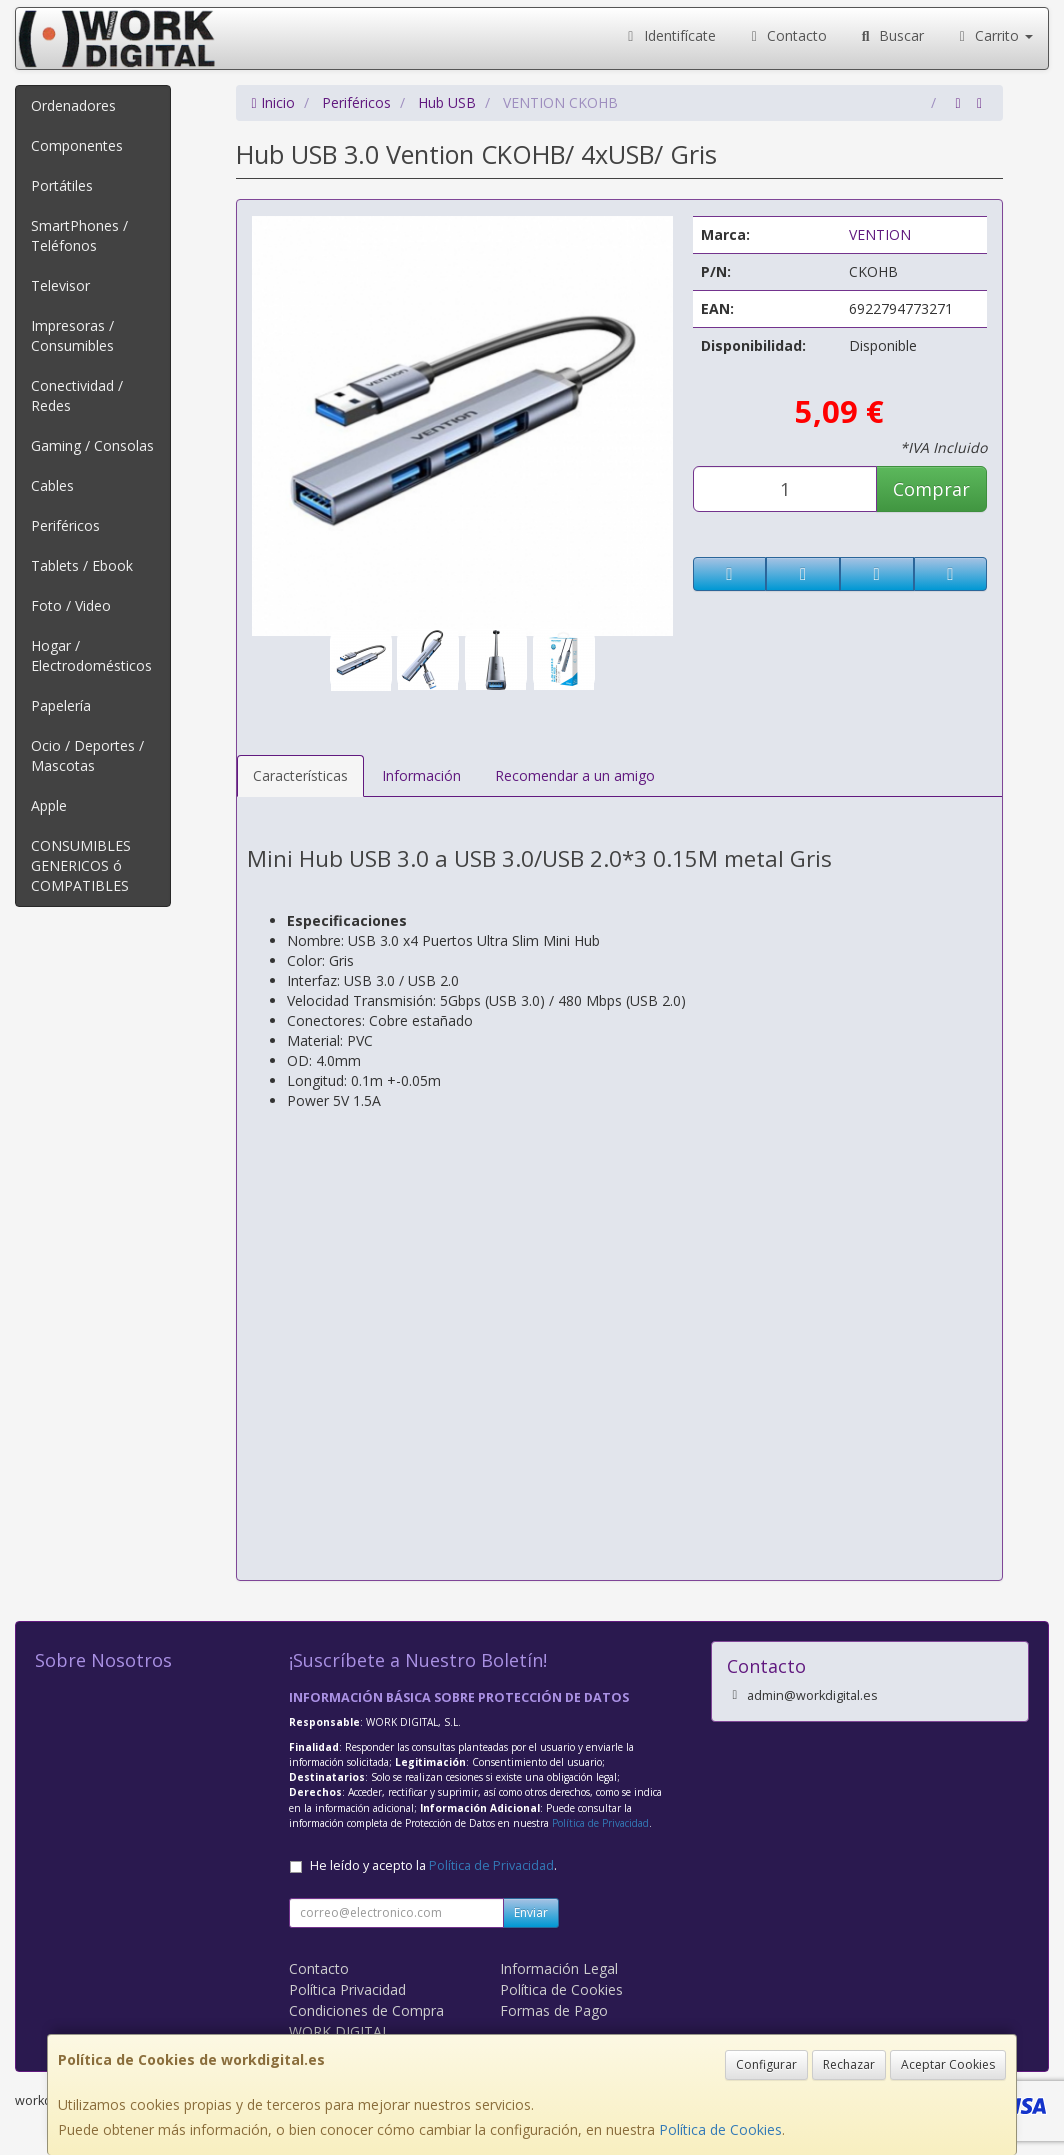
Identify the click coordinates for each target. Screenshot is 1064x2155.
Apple (49, 805)
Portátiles (62, 185)
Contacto (787, 35)
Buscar (890, 35)
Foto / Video (71, 605)
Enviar (531, 1912)
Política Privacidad (347, 1989)
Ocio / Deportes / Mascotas (87, 755)
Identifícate (669, 35)
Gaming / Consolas (92, 445)
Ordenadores (73, 105)
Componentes (77, 145)
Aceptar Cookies (948, 2064)
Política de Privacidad (600, 1823)
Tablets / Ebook (82, 565)
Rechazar (849, 2064)
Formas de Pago (554, 2010)
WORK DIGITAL (339, 2031)
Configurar (766, 2064)
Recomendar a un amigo (575, 775)
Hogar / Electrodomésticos (91, 655)
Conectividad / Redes (77, 395)
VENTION (880, 234)
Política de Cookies (720, 2129)
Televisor (60, 285)
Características (300, 775)
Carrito (994, 35)
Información (421, 775)
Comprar (931, 489)
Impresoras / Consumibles (72, 335)
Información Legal (559, 1968)
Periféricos (65, 525)
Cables (52, 485)
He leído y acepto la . (433, 1865)
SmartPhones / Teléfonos (79, 235)
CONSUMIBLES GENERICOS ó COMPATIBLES (81, 865)
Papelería (61, 705)
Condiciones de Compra (366, 2010)
